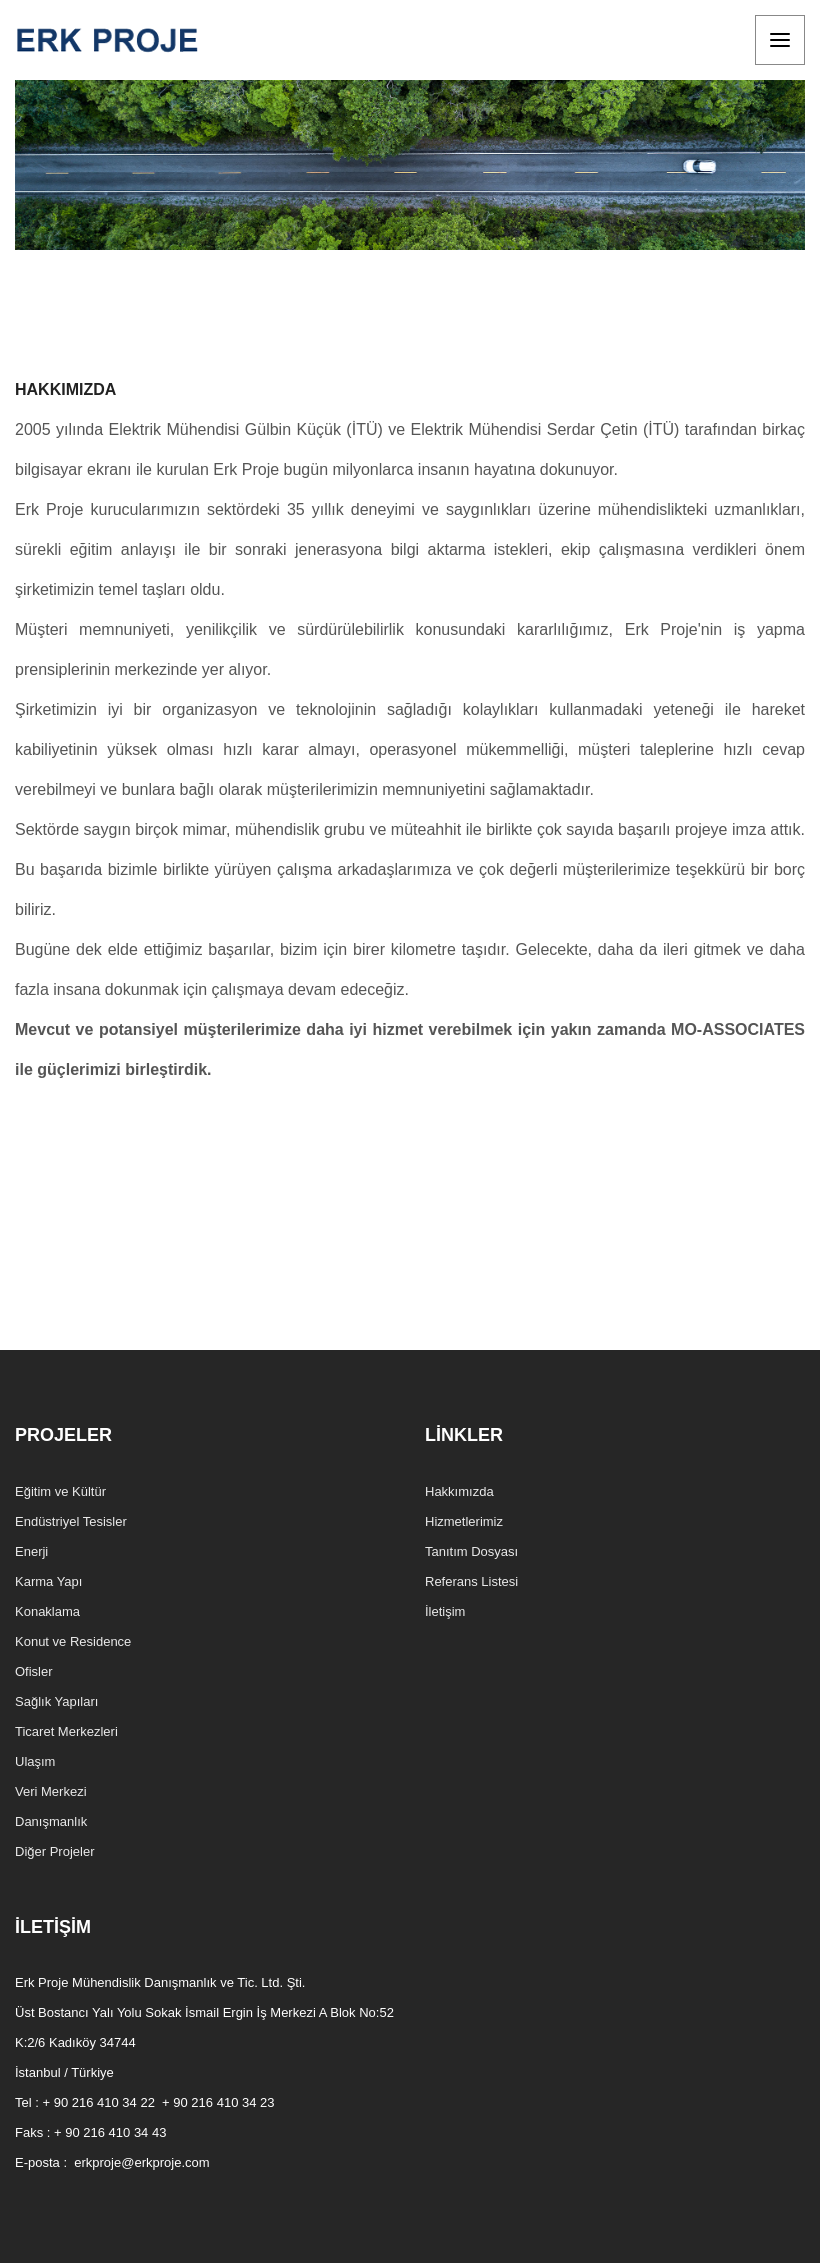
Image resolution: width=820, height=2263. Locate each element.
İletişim (445, 1611)
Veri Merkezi (51, 1791)
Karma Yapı (48, 1581)
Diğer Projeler (54, 1851)
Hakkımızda (459, 1491)
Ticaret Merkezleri (66, 1731)
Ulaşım (35, 1761)
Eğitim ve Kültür (60, 1491)
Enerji (31, 1551)
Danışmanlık (51, 1821)
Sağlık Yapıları (56, 1701)
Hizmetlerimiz (464, 1521)
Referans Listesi (471, 1581)
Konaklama (47, 1611)
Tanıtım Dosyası (471, 1551)
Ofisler (34, 1671)
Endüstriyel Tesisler (71, 1521)
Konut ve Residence (73, 1641)
